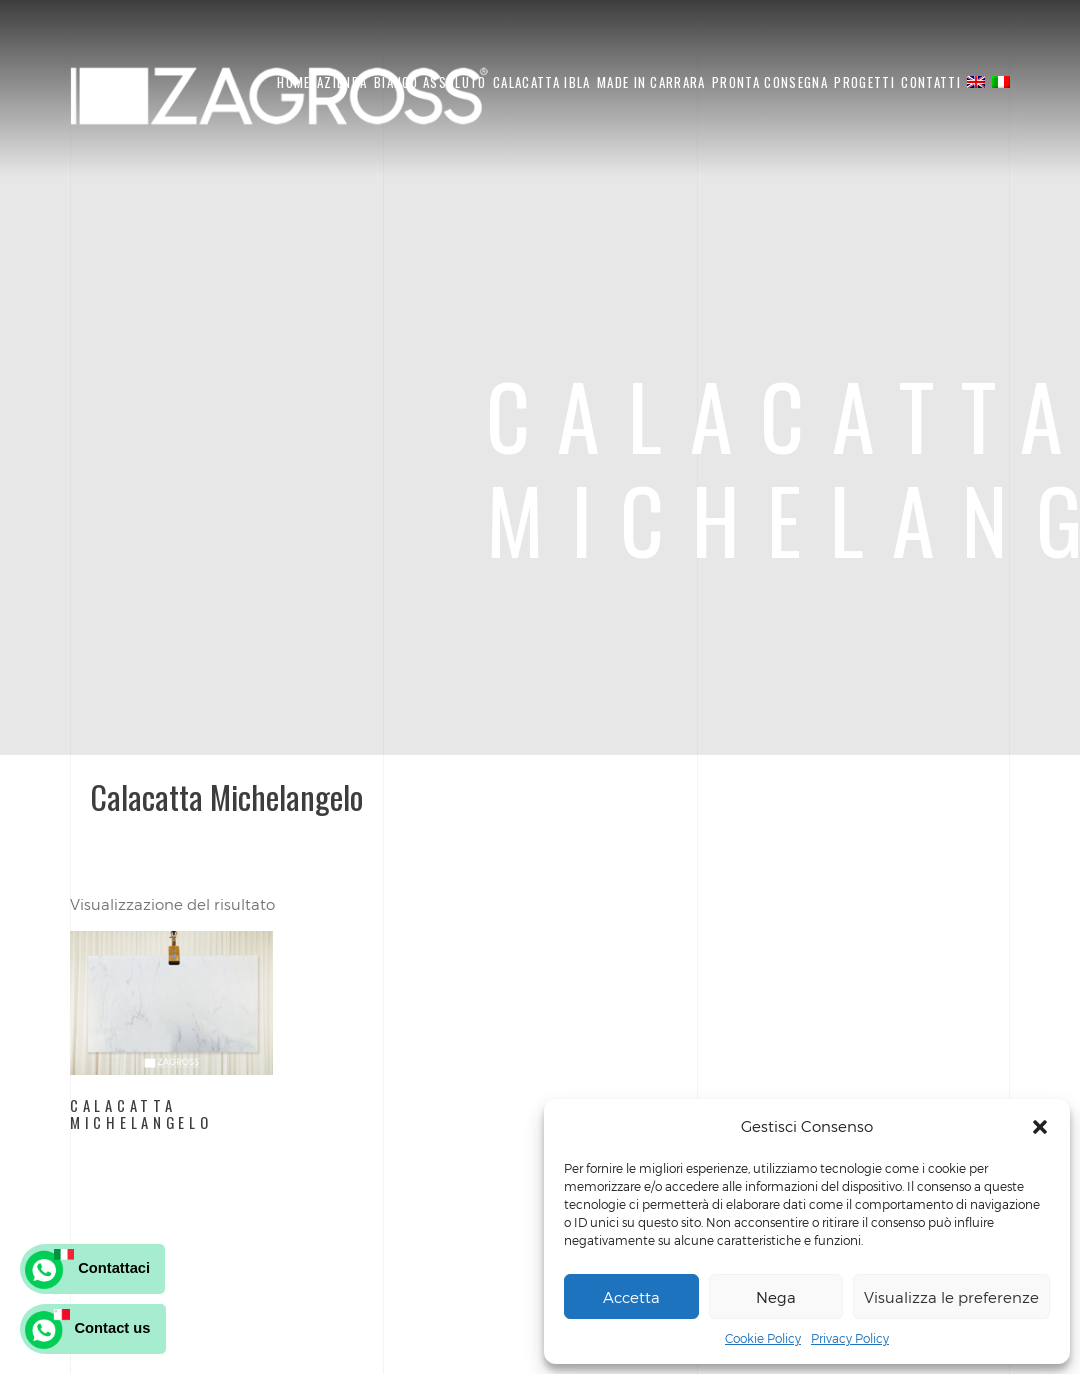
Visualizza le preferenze (951, 1297)
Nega (776, 1297)
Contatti (930, 82)
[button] (1040, 1127)
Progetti (864, 82)
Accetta (631, 1297)
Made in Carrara (651, 82)
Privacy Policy (850, 1338)
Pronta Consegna (770, 82)
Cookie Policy (763, 1338)
